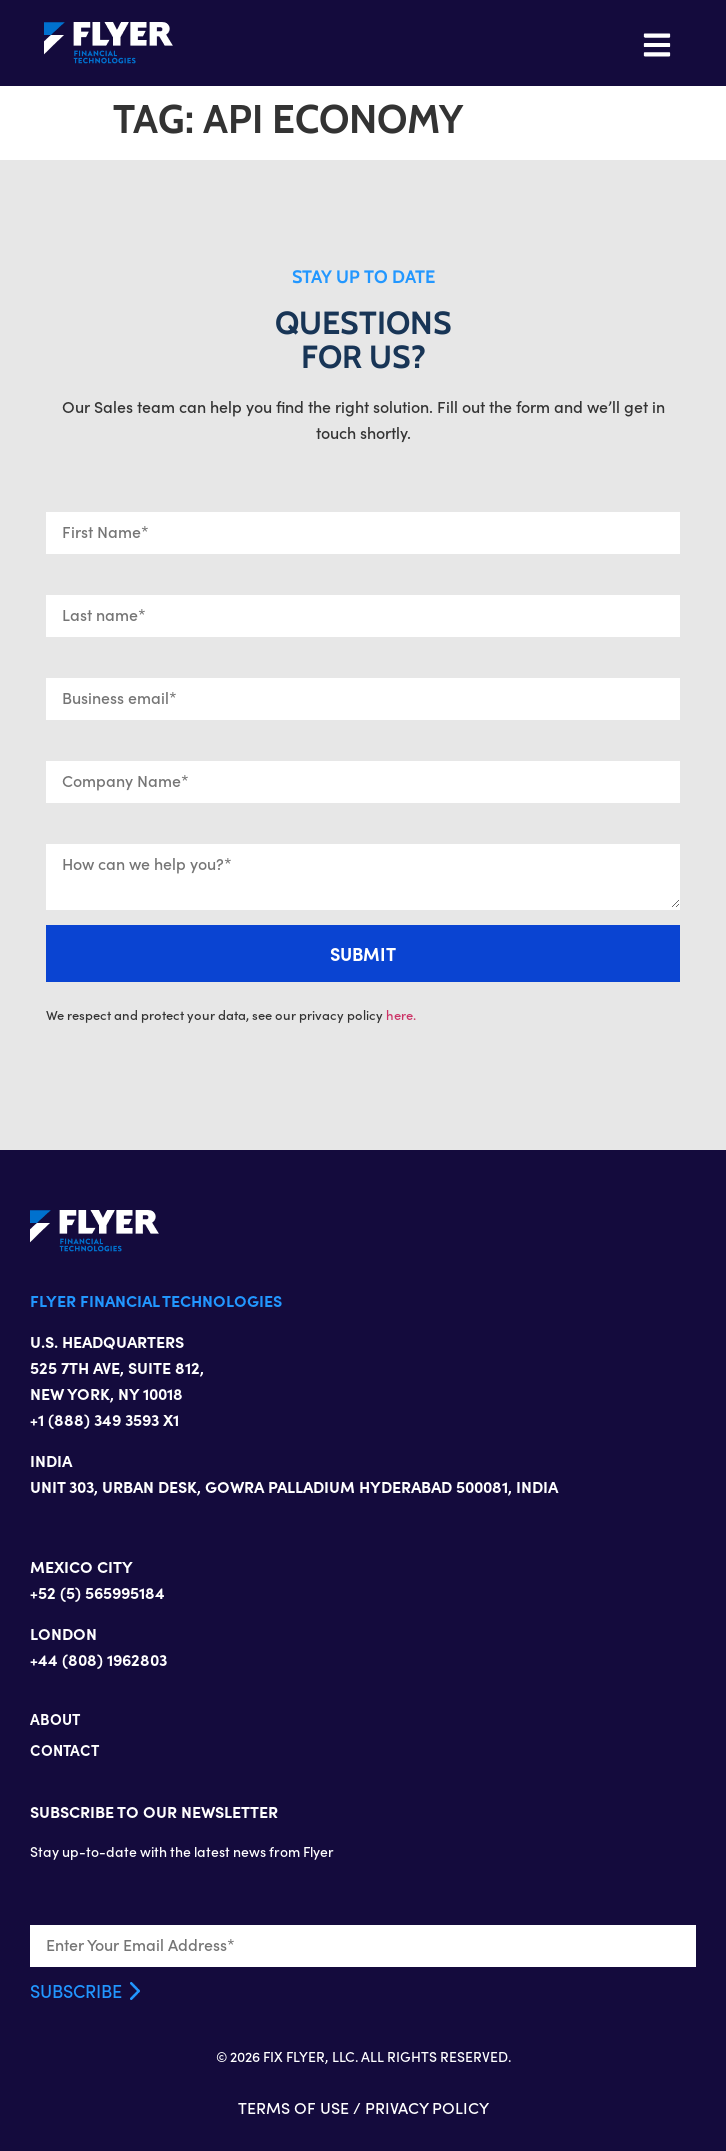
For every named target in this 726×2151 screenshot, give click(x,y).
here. (401, 1015)
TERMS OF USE (293, 2107)
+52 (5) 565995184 (97, 1592)
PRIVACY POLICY (427, 2107)
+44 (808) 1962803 (98, 1659)
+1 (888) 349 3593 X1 (104, 1419)
